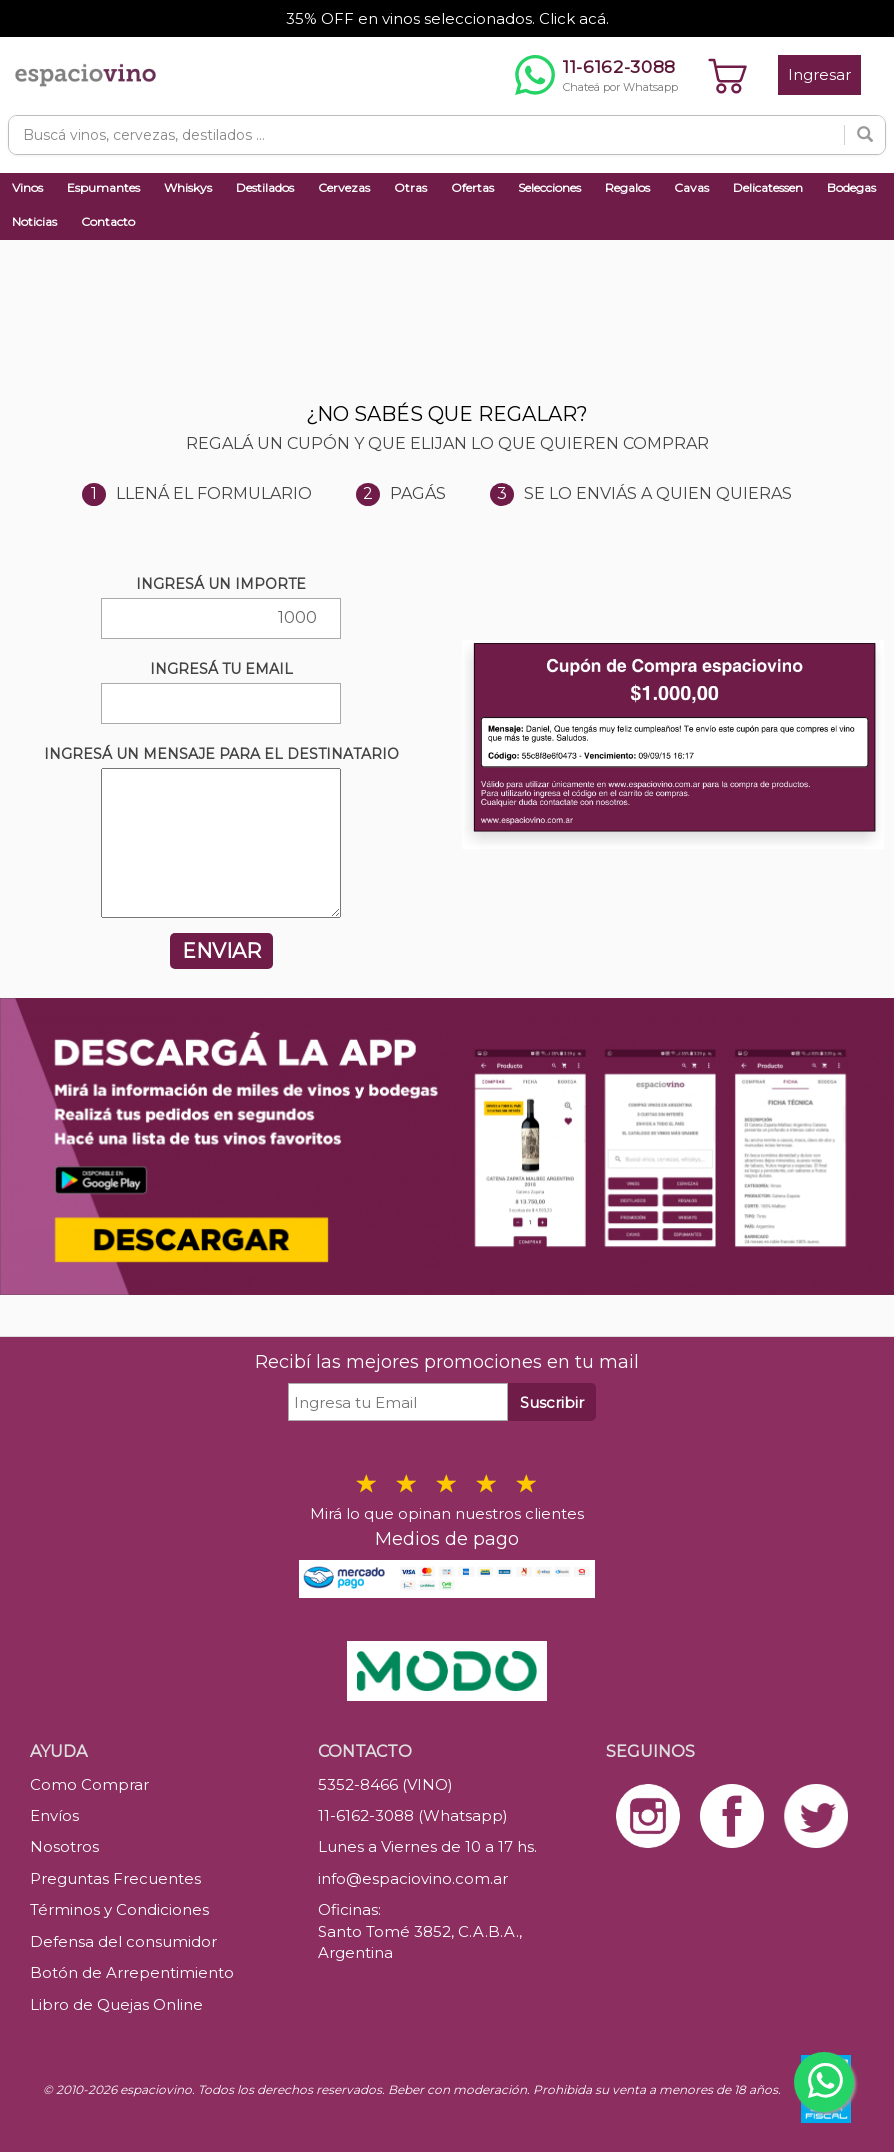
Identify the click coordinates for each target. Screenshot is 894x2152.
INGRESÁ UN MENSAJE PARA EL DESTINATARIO (221, 754)
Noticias (34, 221)
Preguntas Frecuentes (115, 1878)
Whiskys (188, 187)
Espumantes (103, 187)
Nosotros (64, 1846)
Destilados (265, 187)
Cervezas (344, 187)
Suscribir (552, 1402)
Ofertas (472, 187)
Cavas (691, 187)
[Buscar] (865, 135)
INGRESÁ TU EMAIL (221, 669)
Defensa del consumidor (123, 1941)
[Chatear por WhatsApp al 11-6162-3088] (596, 75)
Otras (410, 187)
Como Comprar (89, 1784)
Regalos (627, 187)
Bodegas (851, 187)
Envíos (54, 1815)
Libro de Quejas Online (116, 2004)
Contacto (108, 221)
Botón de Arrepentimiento (132, 1972)
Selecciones (549, 187)
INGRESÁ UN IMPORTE (221, 584)
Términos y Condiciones (119, 1909)
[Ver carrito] (728, 75)
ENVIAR (221, 951)
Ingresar (819, 74)
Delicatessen (768, 187)
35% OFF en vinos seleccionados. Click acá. (447, 18)
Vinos (27, 187)
